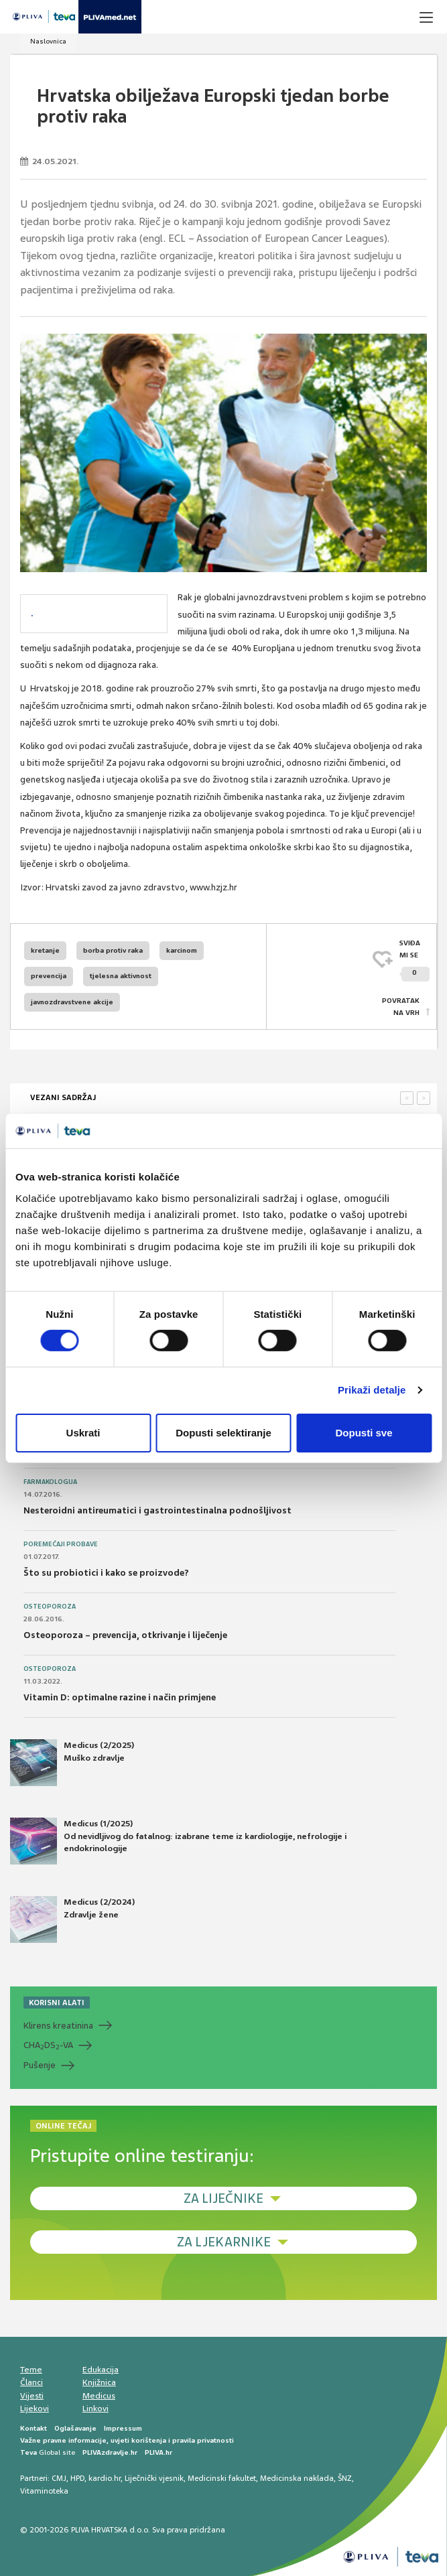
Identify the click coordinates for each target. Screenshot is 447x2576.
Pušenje (39, 2065)
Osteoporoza (49, 1607)
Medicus (98, 2395)
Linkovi (95, 2408)
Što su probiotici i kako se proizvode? (106, 1572)
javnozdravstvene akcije (72, 1002)
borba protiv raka (113, 950)
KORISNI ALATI (56, 2002)
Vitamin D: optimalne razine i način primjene (119, 1697)
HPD (77, 2478)
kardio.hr (104, 2478)
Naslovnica (48, 41)
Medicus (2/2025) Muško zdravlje (72, 1762)
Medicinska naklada (297, 2478)
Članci (31, 2382)
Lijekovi (34, 2408)
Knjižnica (99, 2382)
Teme (31, 2369)
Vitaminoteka (44, 2491)
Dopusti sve (363, 1432)
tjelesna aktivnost (120, 975)
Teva (28, 2452)
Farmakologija (50, 1482)
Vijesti (32, 2395)
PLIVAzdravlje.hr (109, 2452)
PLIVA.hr (158, 2452)
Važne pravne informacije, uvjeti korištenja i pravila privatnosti (127, 2440)
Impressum (123, 2428)
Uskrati (83, 1432)
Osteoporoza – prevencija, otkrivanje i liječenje (125, 1635)
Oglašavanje (75, 2428)
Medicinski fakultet (222, 2478)
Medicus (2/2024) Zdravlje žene (72, 1919)
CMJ (59, 2478)
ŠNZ (345, 2478)
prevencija (48, 975)
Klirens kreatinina (58, 2025)
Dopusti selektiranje (223, 1432)
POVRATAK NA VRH (401, 1006)
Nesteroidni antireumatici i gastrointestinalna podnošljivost (157, 1510)
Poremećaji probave (60, 1544)
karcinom (181, 950)
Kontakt (33, 2428)
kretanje (45, 950)
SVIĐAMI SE (414, 960)
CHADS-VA (48, 2045)
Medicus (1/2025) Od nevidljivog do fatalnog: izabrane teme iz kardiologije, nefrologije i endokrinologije (178, 1841)
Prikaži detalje (372, 1390)
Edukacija (100, 2369)
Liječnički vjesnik (154, 2478)
